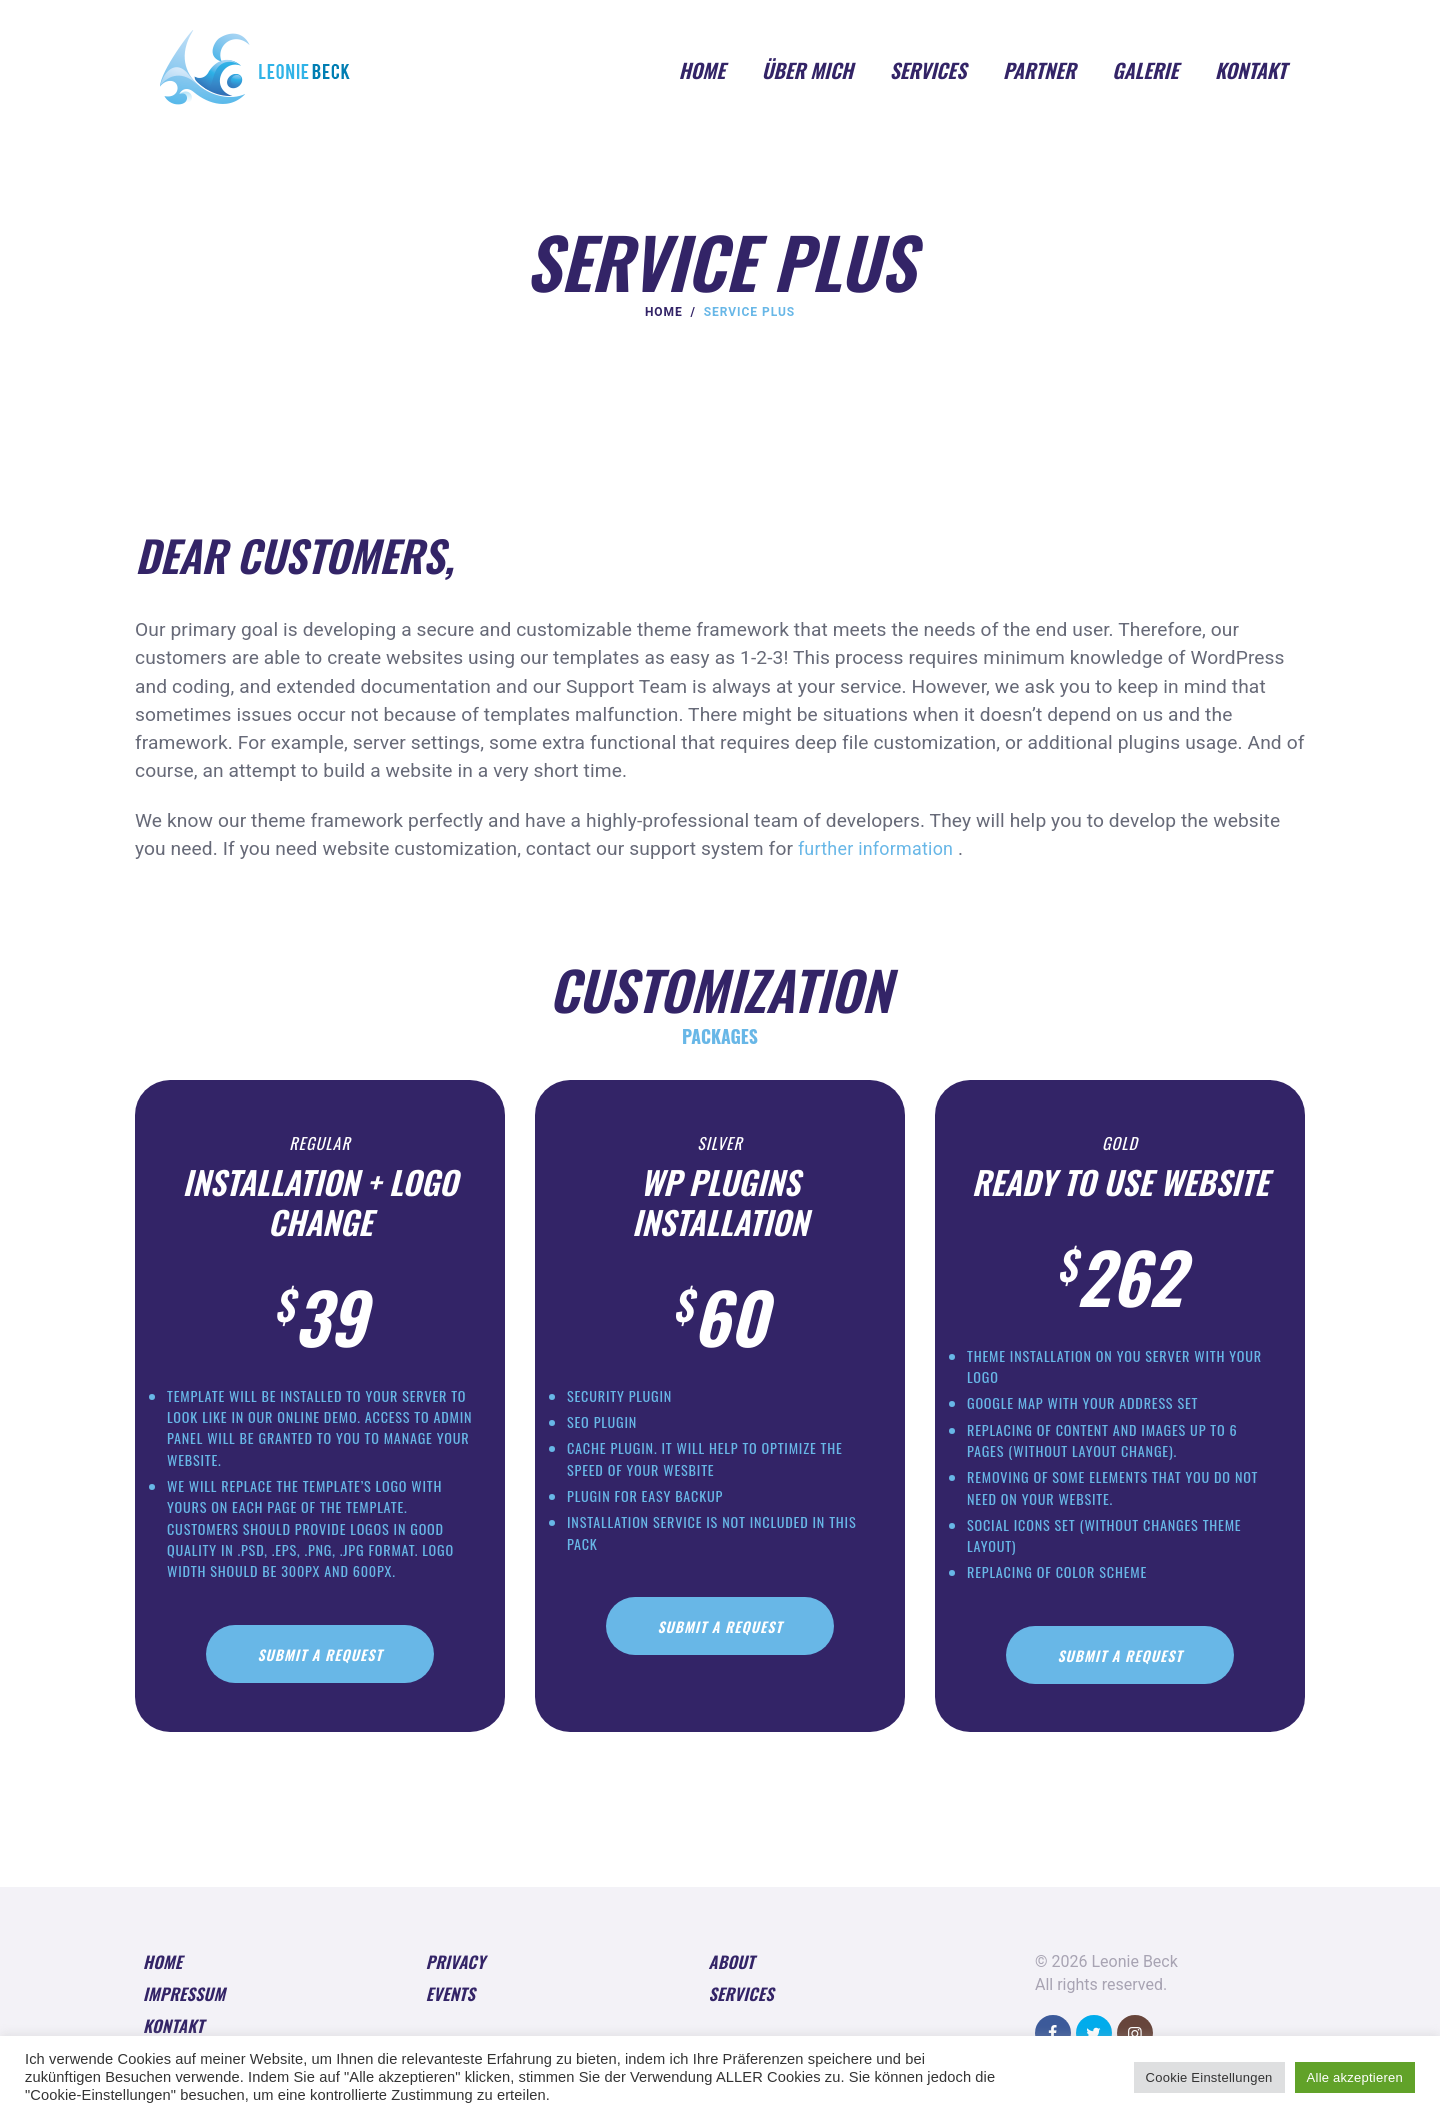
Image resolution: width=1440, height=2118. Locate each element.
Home (664, 312)
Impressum (186, 2014)
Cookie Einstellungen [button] (1213, 2077)
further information (882, 848)
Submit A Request (320, 1666)
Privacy (457, 1979)
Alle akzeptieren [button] (1356, 2077)
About (733, 1979)
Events (452, 2014)
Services (743, 2014)
